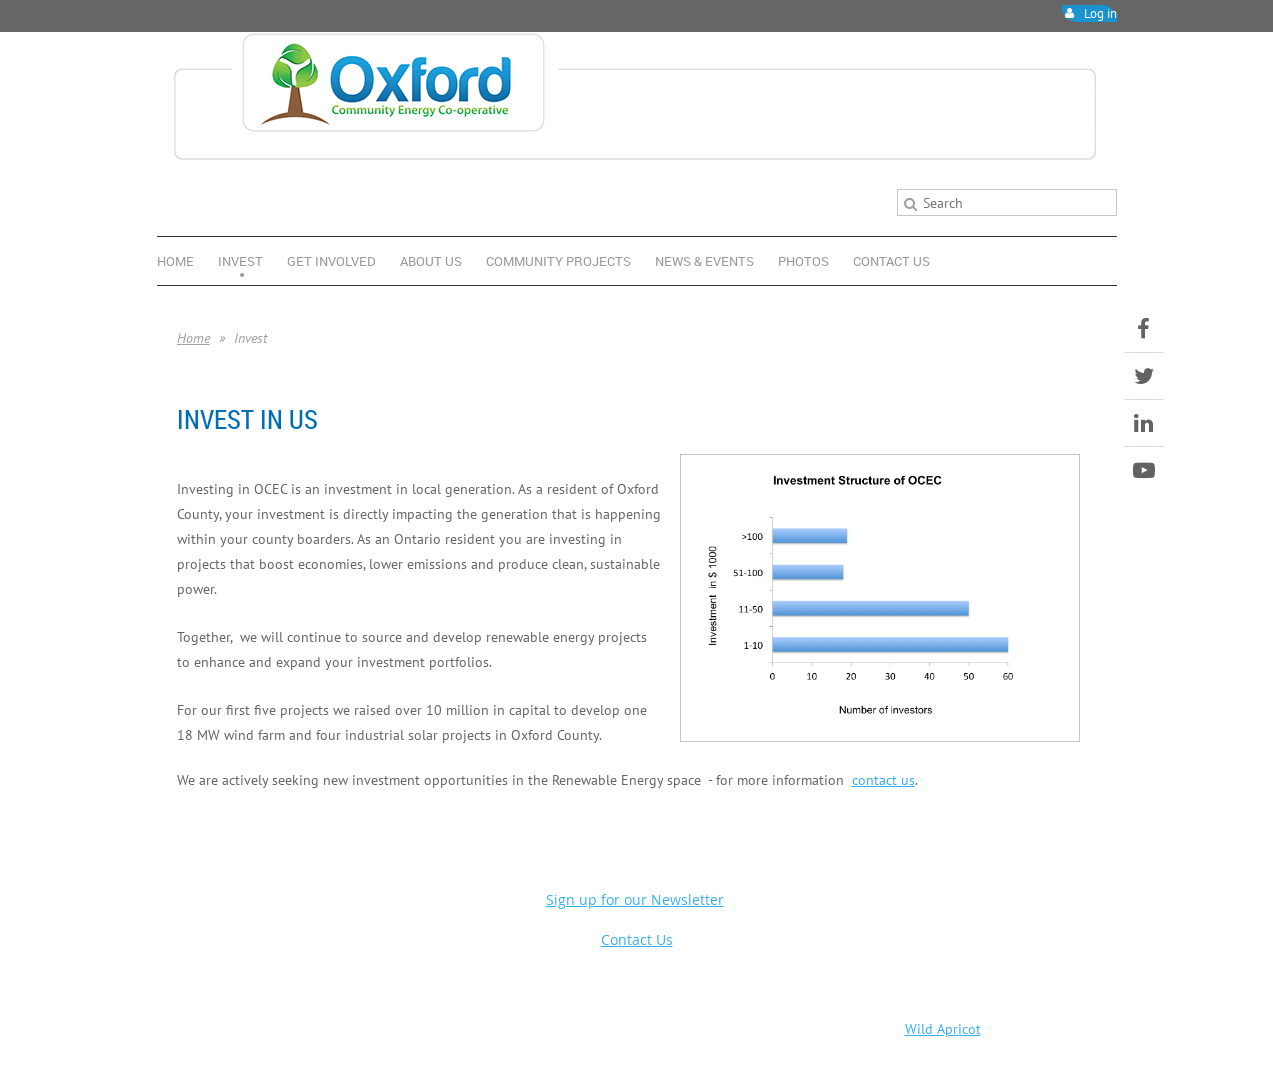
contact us (883, 779)
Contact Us (637, 939)
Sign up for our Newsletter (635, 899)
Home (193, 338)
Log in (1100, 13)
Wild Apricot (943, 1029)
